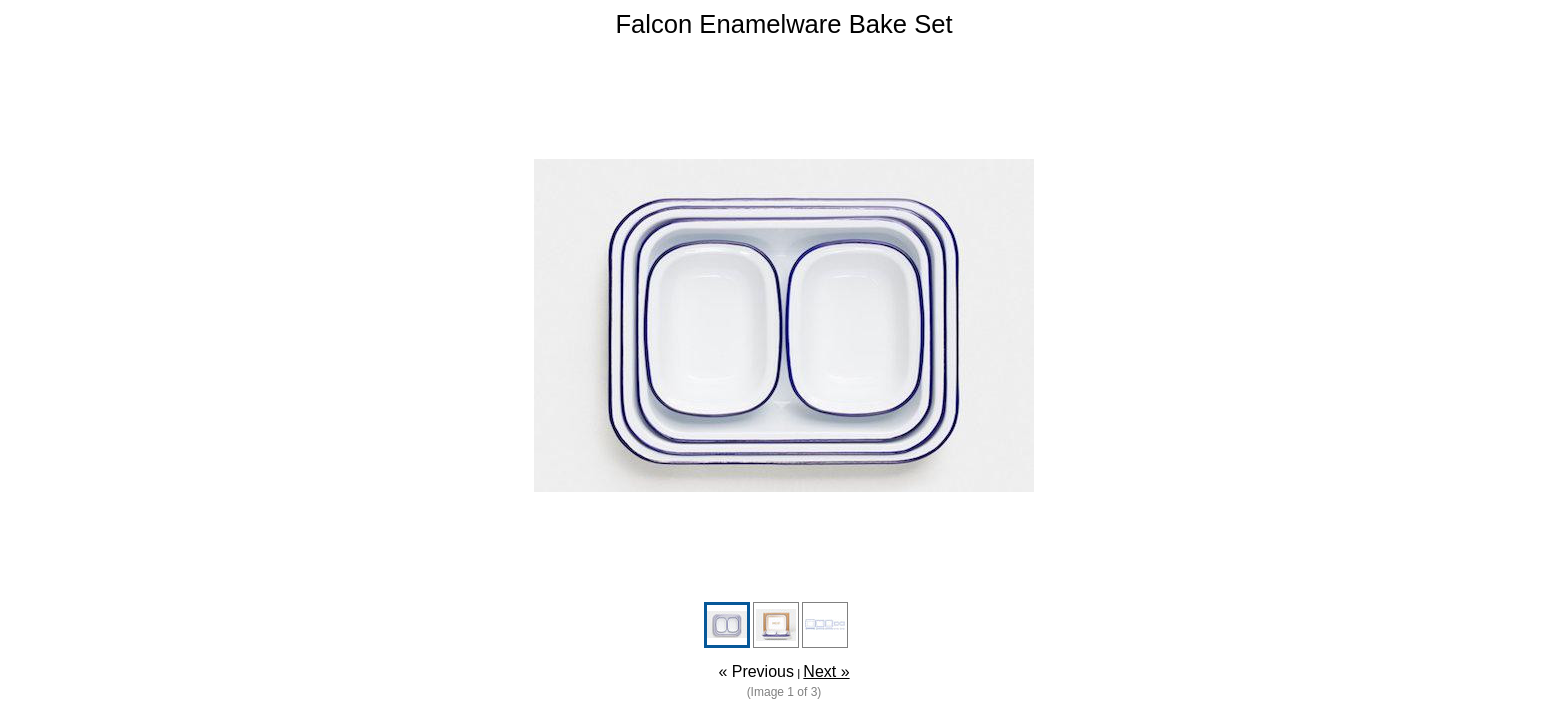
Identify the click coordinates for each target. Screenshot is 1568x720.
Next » (826, 671)
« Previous (756, 671)
